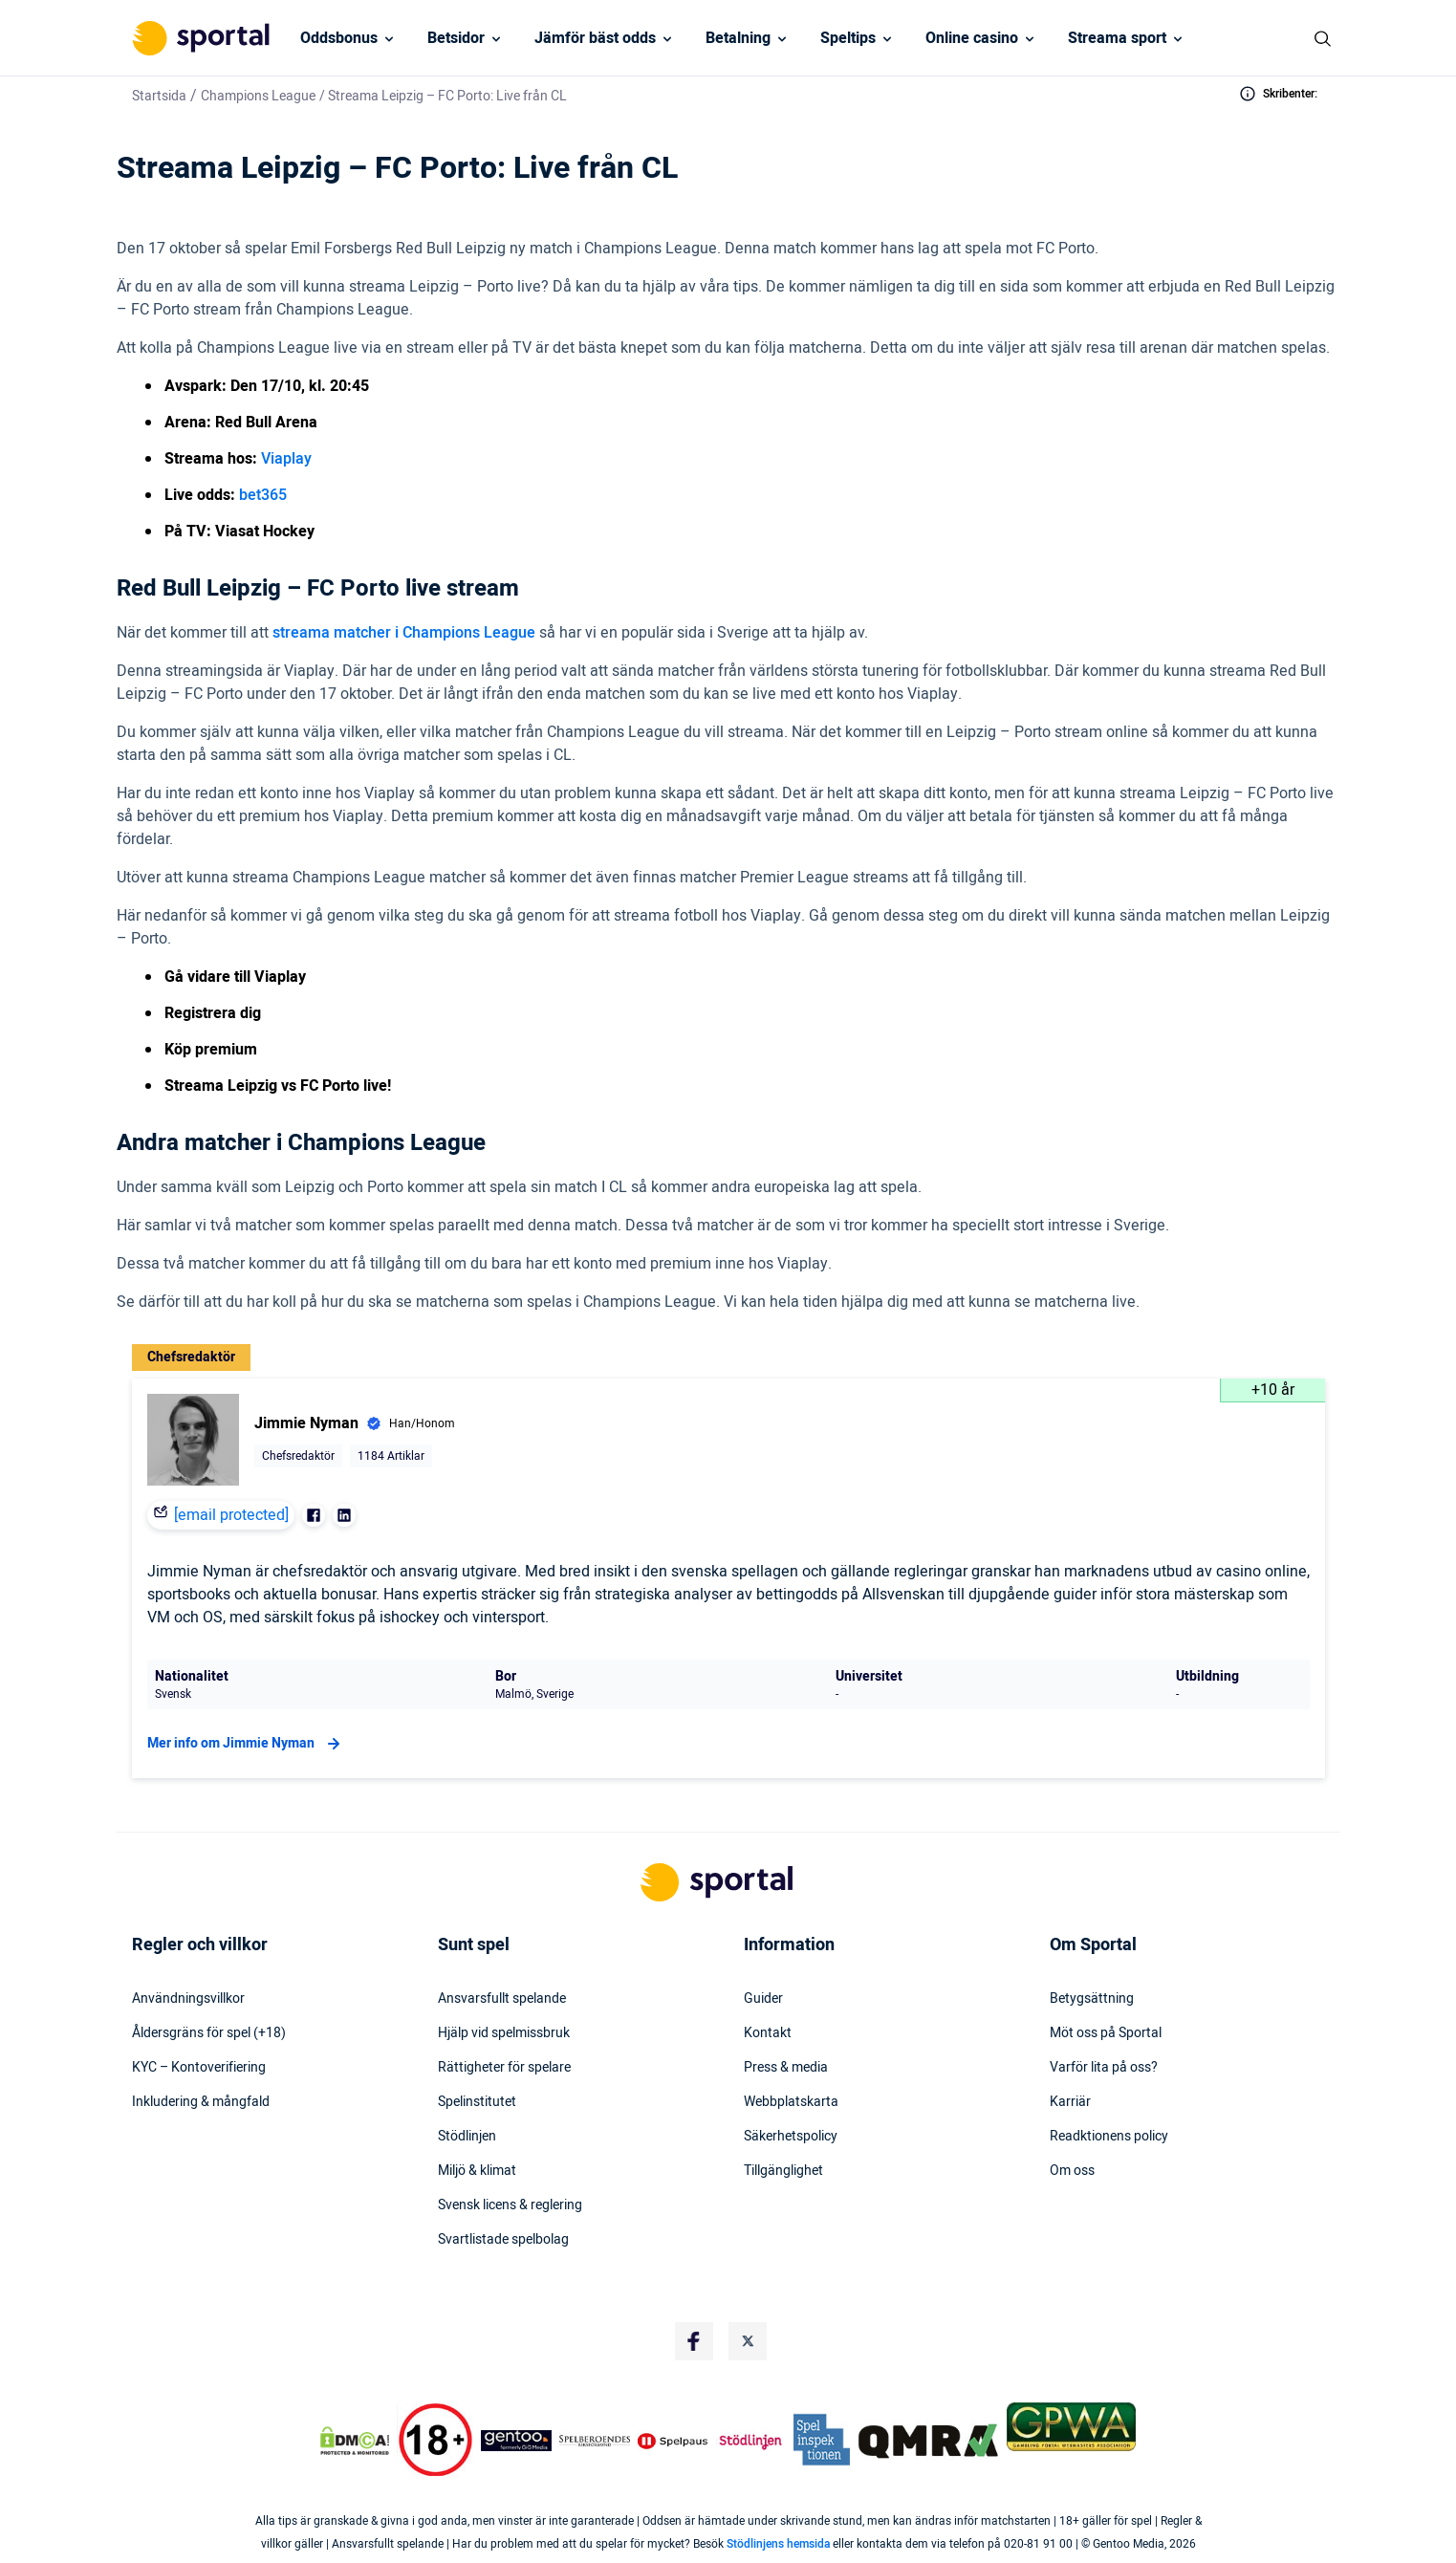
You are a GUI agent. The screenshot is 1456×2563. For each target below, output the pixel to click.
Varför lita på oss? (1104, 2067)
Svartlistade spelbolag (503, 2239)
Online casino (971, 38)
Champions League (258, 96)
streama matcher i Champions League (403, 632)
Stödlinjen (467, 2136)
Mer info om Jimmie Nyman (246, 1743)
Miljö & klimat (477, 2171)
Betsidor (456, 38)
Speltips (848, 38)
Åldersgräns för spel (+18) (209, 2033)
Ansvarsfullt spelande (502, 1999)
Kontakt (768, 2033)
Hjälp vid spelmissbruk (504, 2033)
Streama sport (1117, 38)
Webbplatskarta (791, 2102)
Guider (763, 1999)
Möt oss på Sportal (1106, 2033)
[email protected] (231, 1515)
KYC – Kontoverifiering (199, 2067)
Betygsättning (1092, 1999)
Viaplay (286, 458)
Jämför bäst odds (595, 38)
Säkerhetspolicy (790, 2136)
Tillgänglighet (783, 2171)
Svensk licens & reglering (510, 2205)
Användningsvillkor (188, 1999)
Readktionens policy (1109, 2136)
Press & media (786, 2067)
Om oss (1072, 2171)
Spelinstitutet (477, 2102)
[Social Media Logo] (694, 2341)
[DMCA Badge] (354, 2440)
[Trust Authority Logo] (516, 2440)
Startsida (159, 96)
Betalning (738, 38)
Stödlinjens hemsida (778, 2543)
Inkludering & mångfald (201, 2102)
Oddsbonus (339, 38)
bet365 (263, 495)
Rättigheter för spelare (504, 2067)
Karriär (1070, 2102)
